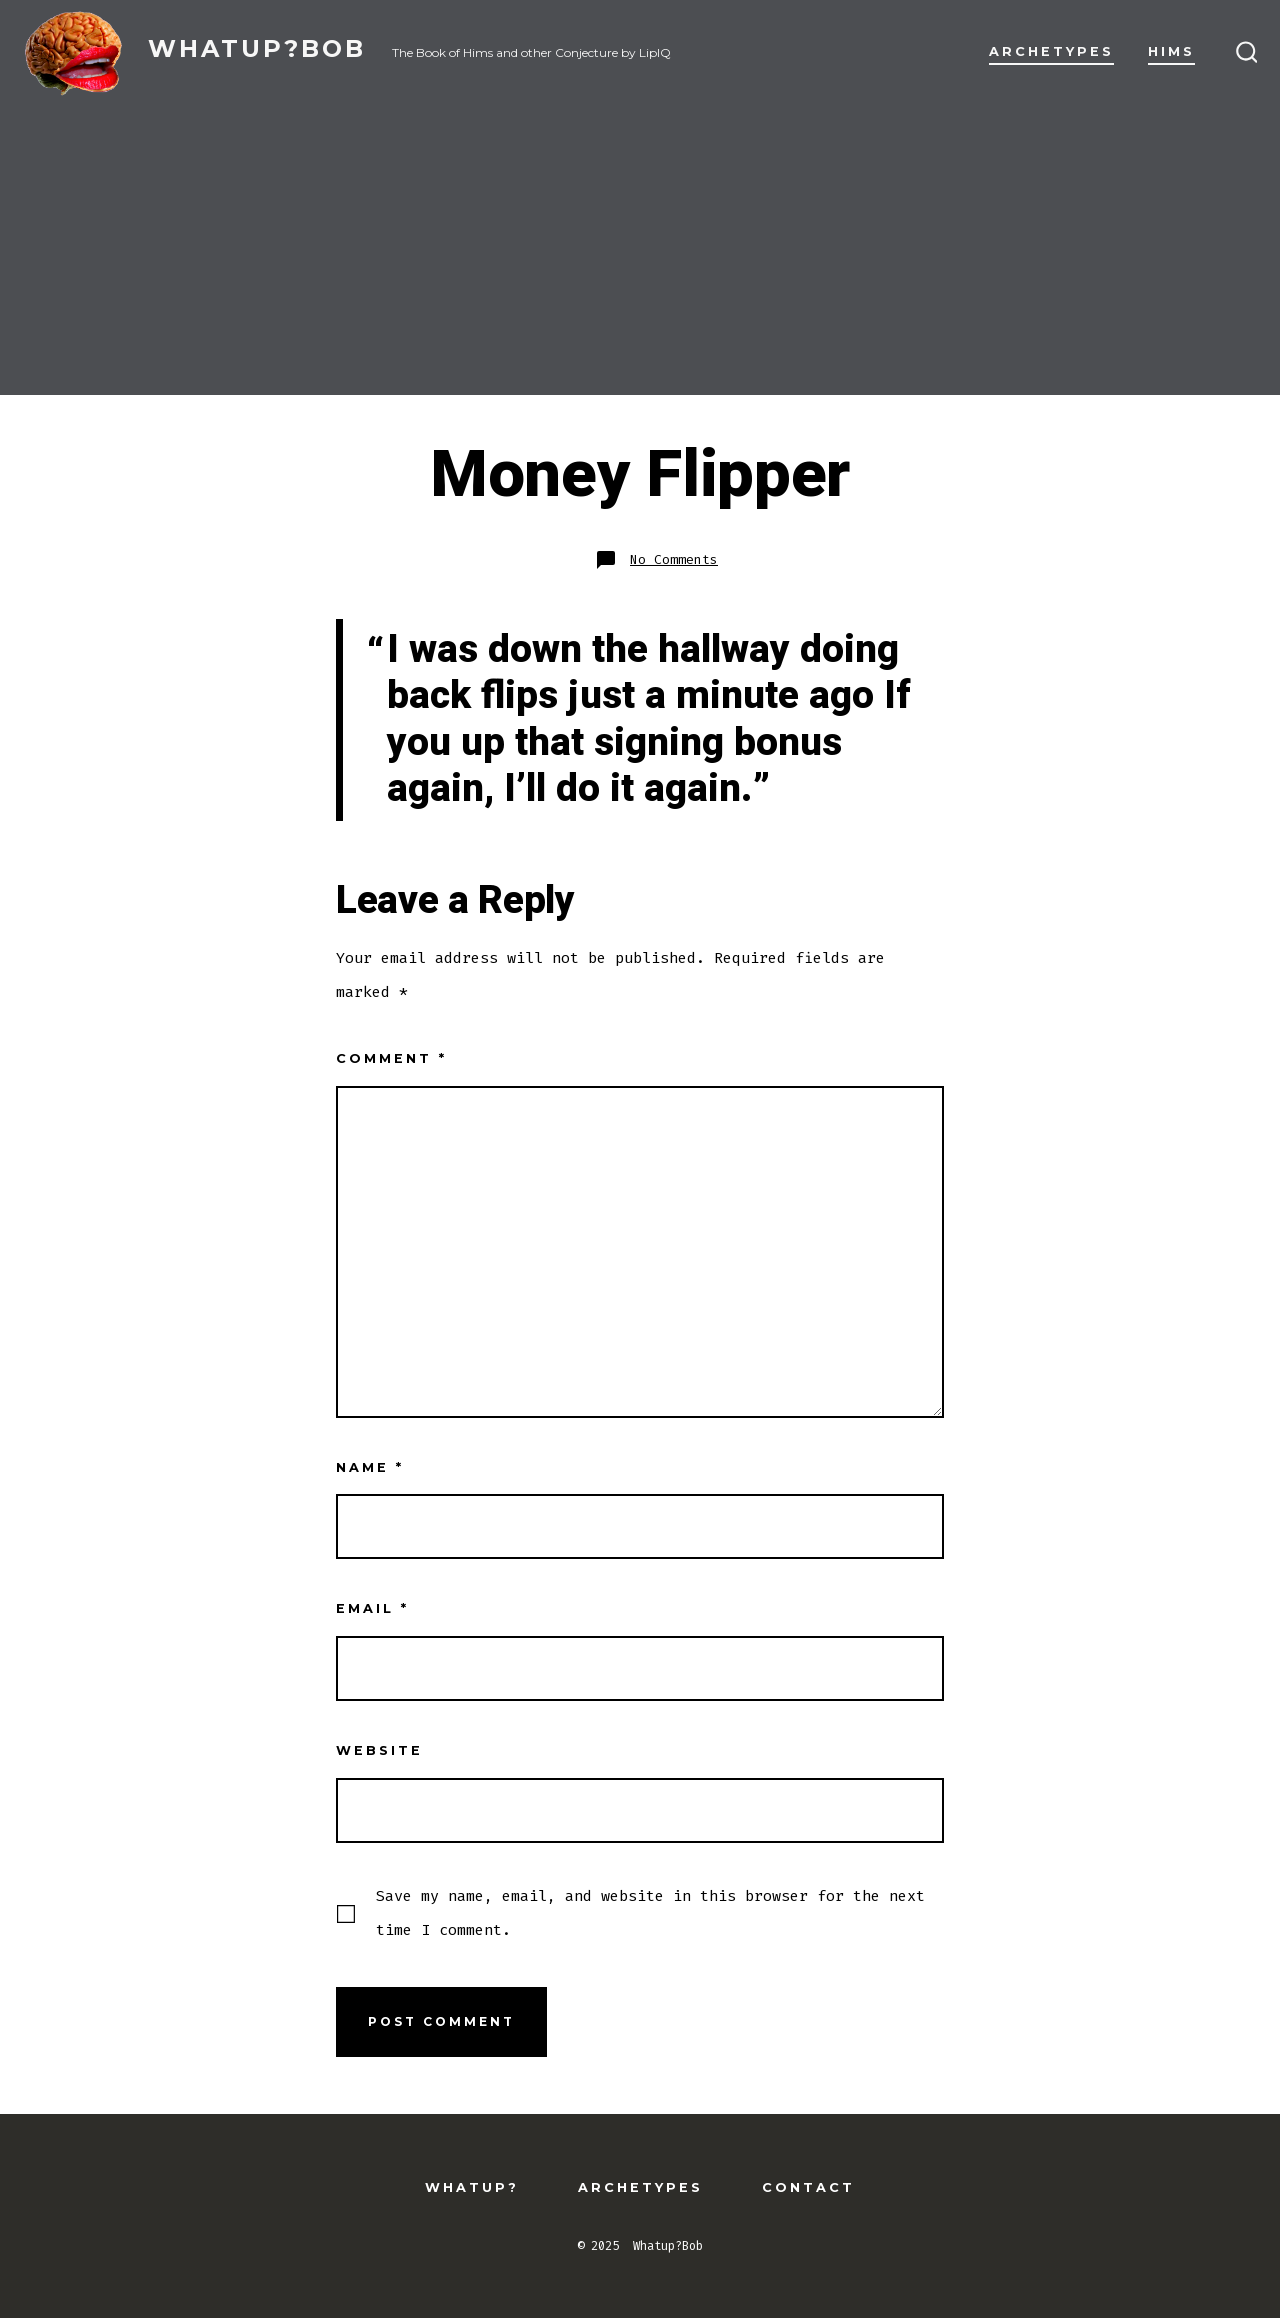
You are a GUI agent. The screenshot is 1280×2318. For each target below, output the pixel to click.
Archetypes (1051, 51)
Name (370, 1467)
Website (379, 1750)
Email (372, 1608)
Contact (808, 2187)
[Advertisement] (640, 255)
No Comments (674, 559)
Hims (1171, 51)
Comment (391, 1058)
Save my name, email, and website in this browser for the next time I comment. (650, 1913)
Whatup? (472, 2187)
